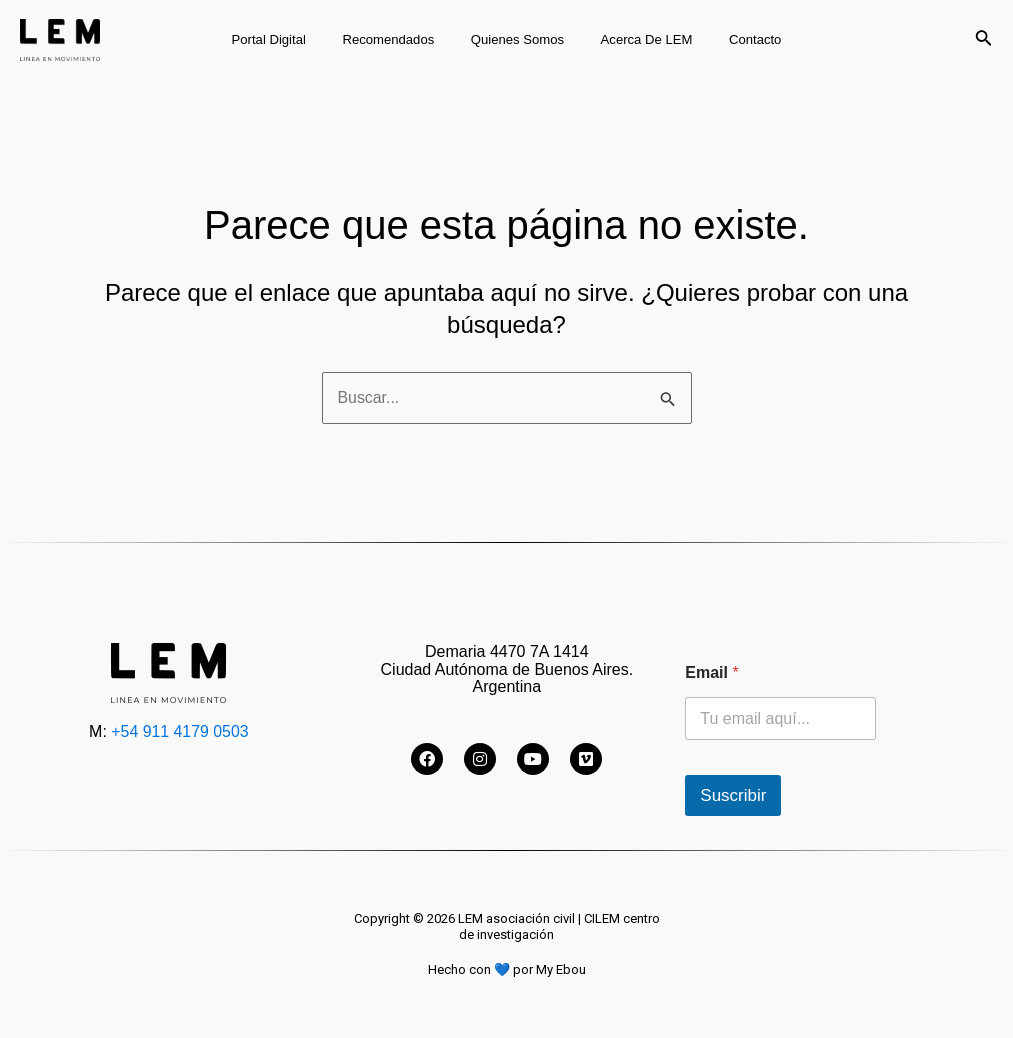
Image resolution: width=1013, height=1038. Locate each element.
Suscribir (733, 795)
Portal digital (289, 39)
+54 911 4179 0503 (180, 731)
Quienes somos (517, 39)
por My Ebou (548, 969)
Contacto (734, 39)
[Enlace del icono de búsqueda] (984, 40)
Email (711, 672)
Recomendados (399, 39)
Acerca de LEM (636, 39)
